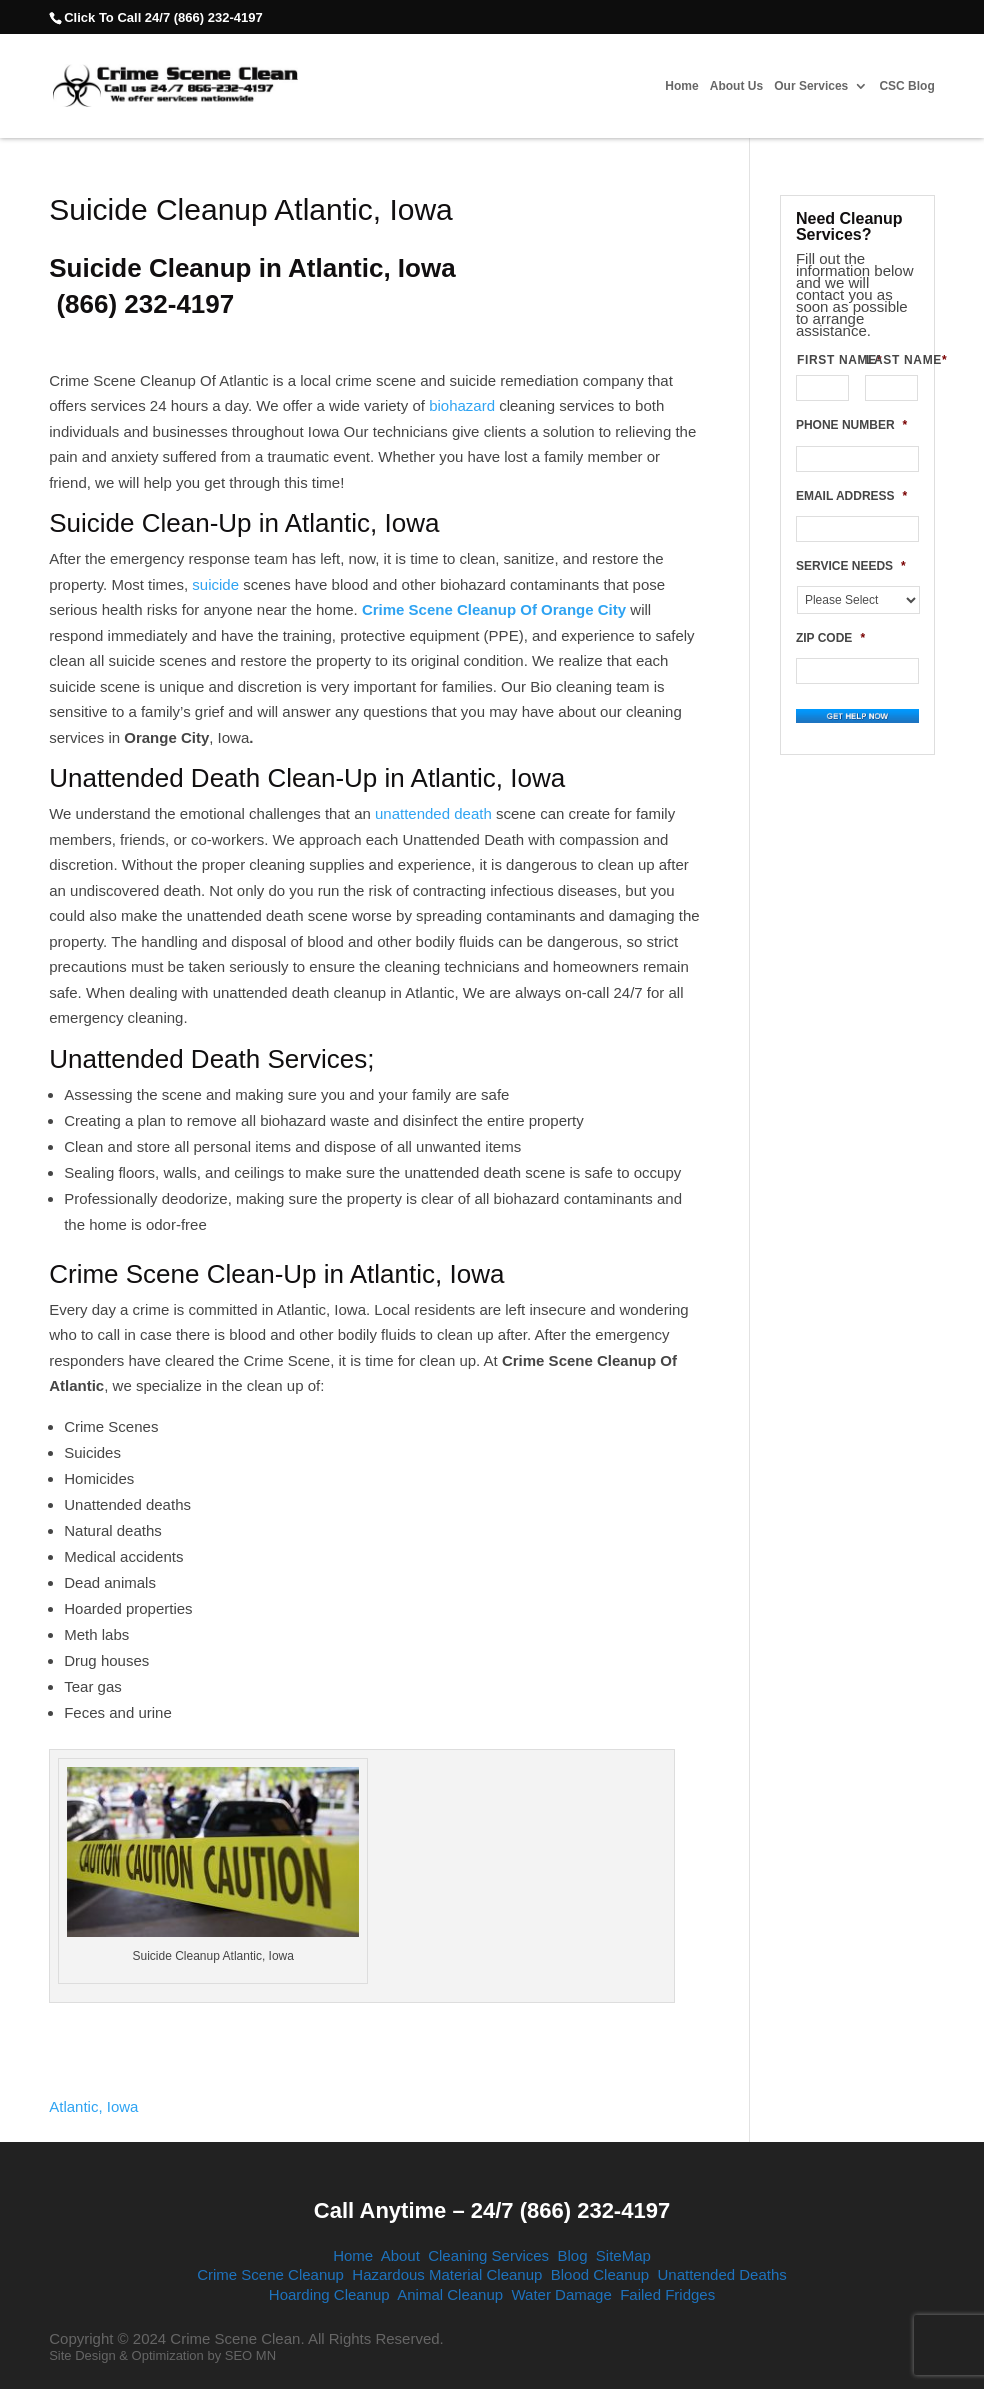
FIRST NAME (823, 360)
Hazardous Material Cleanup (447, 2274)
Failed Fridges (667, 2294)
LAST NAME (892, 360)
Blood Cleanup (600, 2274)
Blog (572, 2255)
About (400, 2255)
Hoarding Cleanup (329, 2294)
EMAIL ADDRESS (851, 496)
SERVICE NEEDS (851, 566)
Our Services (811, 86)
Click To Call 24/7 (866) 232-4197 (163, 17)
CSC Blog (906, 86)
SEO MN (250, 2355)
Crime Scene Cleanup (270, 2274)
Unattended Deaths (722, 2274)
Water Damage (561, 2294)
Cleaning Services (488, 2255)
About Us (736, 86)
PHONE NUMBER (851, 425)
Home (681, 86)
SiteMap (623, 2255)
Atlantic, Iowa (93, 2106)
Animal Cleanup (450, 2294)
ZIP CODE (830, 638)
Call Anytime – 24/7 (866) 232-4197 (492, 2210)
